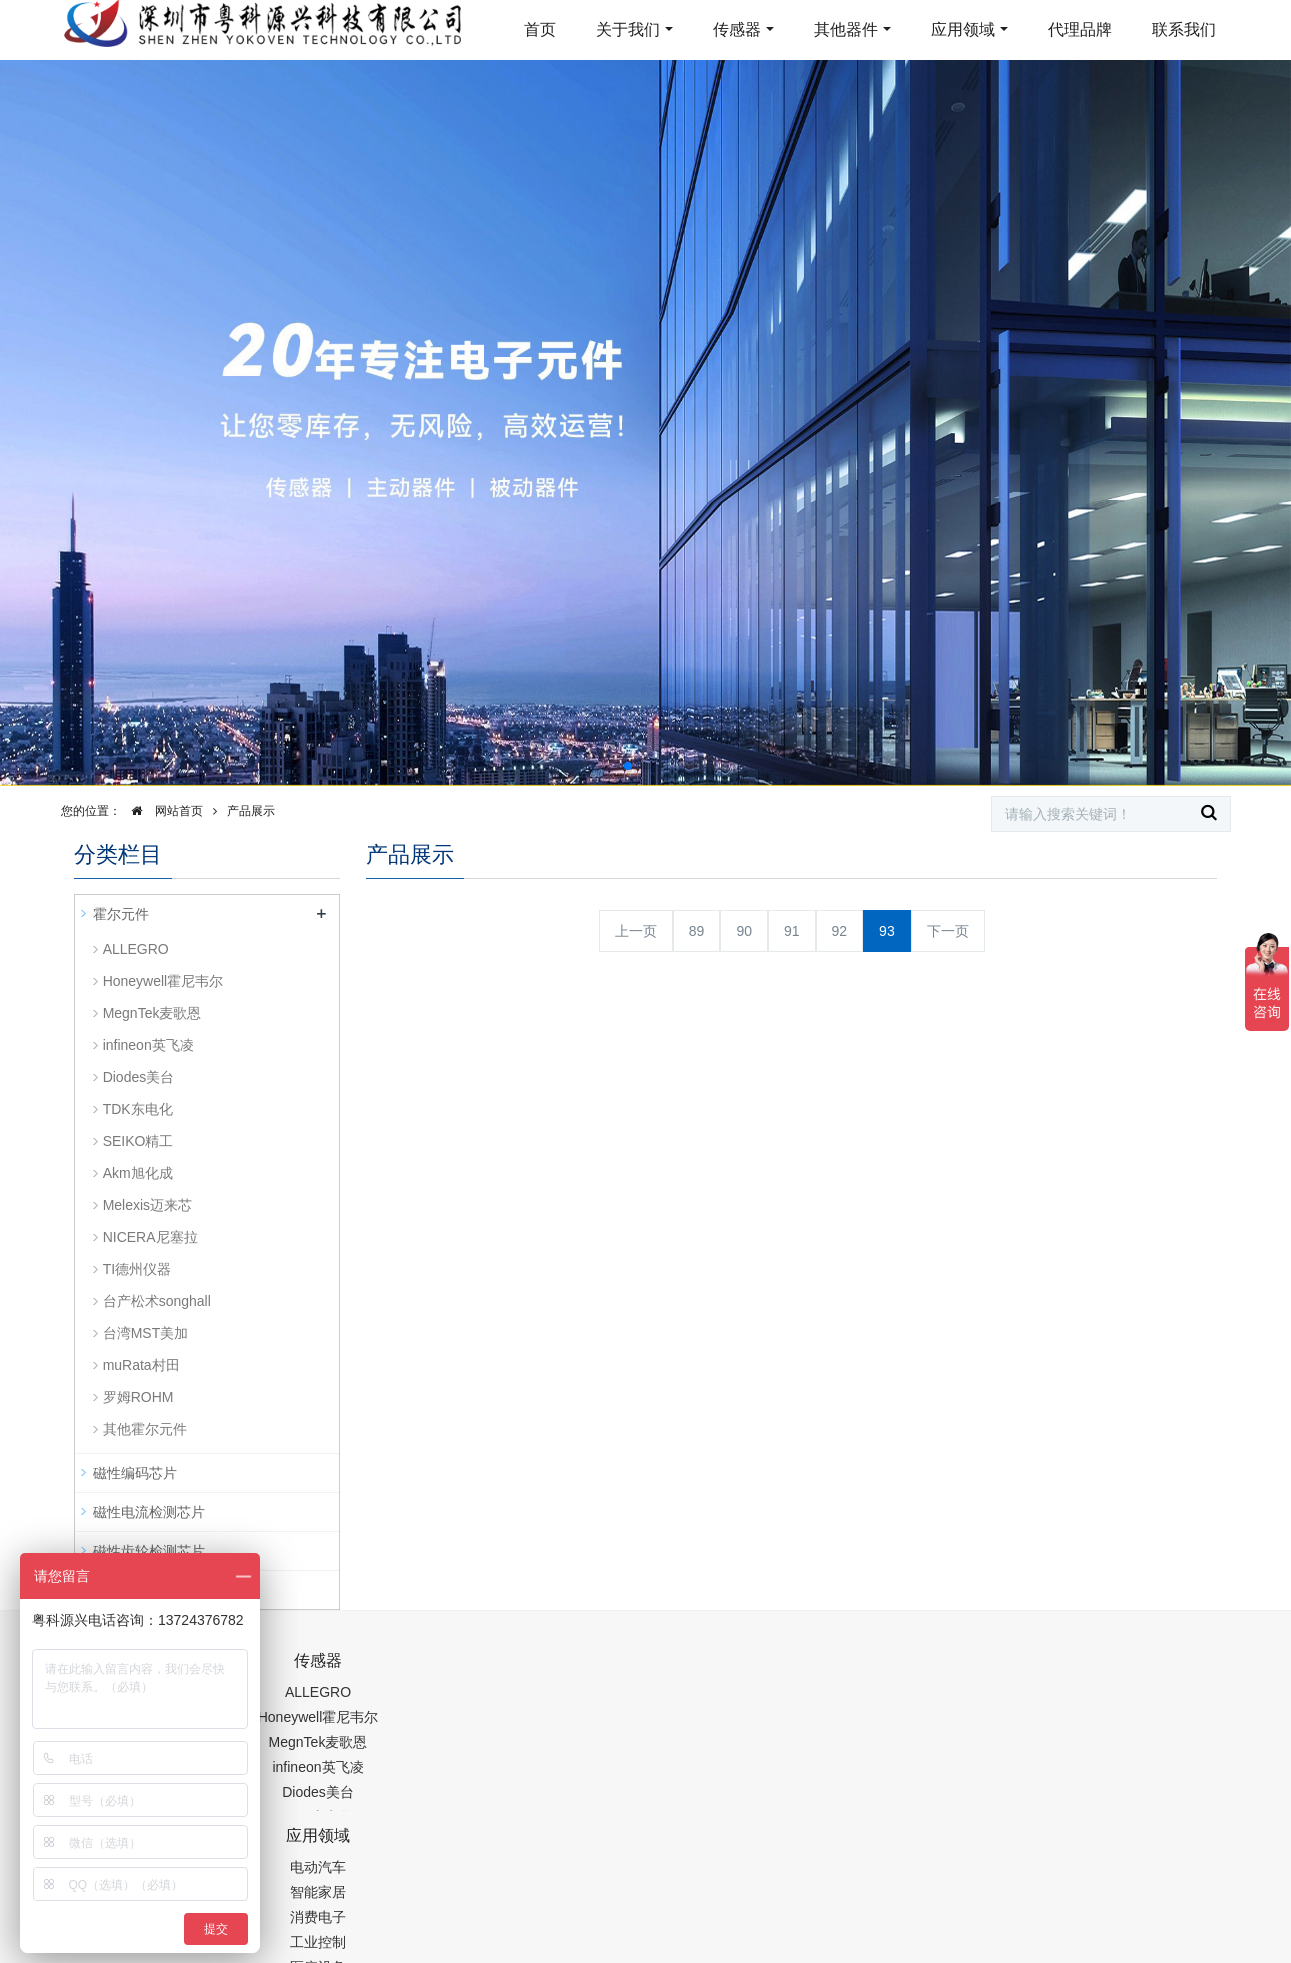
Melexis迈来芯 (147, 1205)
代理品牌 (1080, 29)
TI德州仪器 (137, 1269)
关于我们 (628, 29)
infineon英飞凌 (148, 1045)
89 (697, 931)
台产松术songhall (157, 1301)
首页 (540, 29)
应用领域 (963, 29)
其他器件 (846, 29)
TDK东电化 (138, 1109)
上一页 (636, 931)
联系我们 (1184, 29)
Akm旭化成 (138, 1173)
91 (792, 931)
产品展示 (251, 811)
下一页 (948, 931)
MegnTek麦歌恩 (152, 1013)
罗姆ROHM (138, 1397)
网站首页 (162, 811)
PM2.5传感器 (324, 1949)
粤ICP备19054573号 (643, 1899)
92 (840, 931)
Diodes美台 (139, 1077)
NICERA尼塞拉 (150, 1237)
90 (744, 931)
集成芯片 (409, 1949)
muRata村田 (141, 1365)
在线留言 (1116, 1903)
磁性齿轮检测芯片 (149, 1551)
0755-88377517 (987, 1671)
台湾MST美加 (146, 1333)
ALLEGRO (136, 949)
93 (887, 931)
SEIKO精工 (138, 1141)
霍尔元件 (121, 914)
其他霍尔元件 (145, 1429)
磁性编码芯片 (135, 1473)
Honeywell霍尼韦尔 (163, 981)
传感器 (737, 29)
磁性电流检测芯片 (149, 1512)
